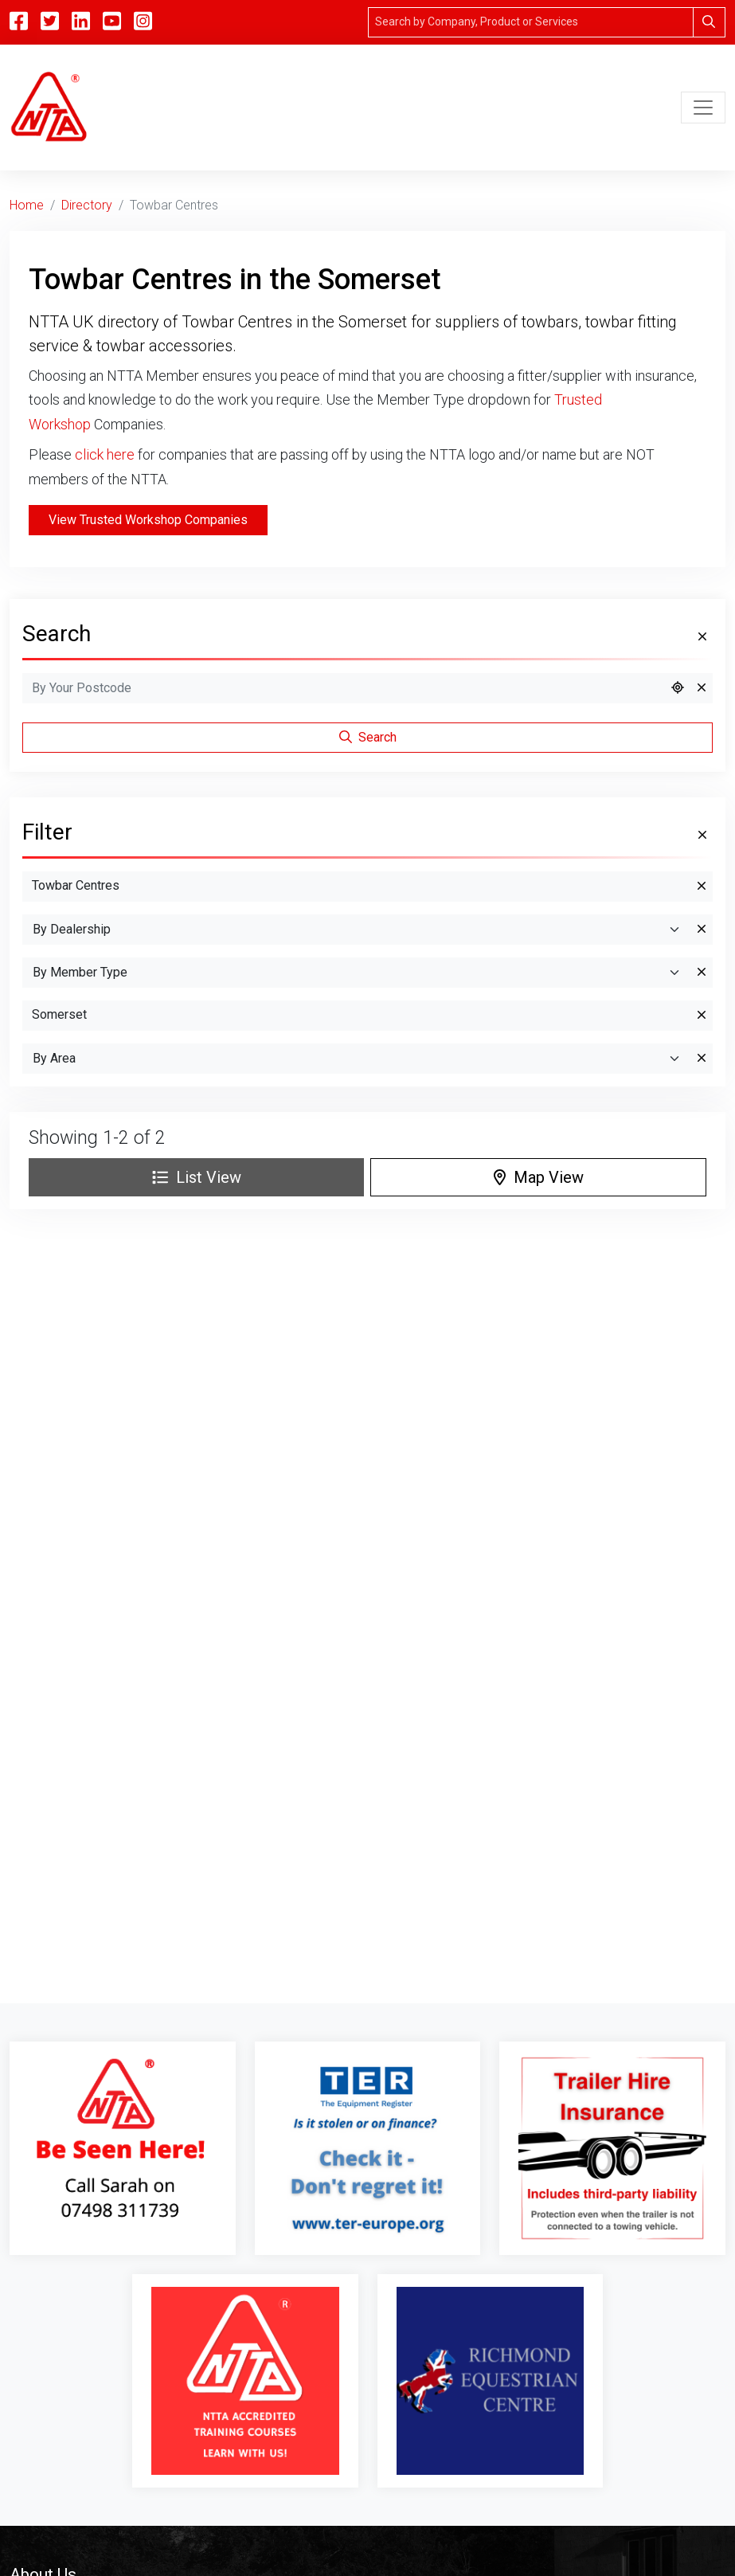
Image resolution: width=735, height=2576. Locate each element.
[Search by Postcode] (343, 688)
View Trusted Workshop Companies (148, 519)
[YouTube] (112, 22)
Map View (539, 1177)
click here (105, 454)
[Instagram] (143, 22)
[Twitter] (50, 22)
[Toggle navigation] (703, 107)
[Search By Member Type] (356, 972)
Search (368, 737)
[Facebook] (19, 22)
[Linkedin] (81, 22)
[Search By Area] (356, 1058)
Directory (86, 205)
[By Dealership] (356, 929)
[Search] (531, 22)
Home (27, 205)
